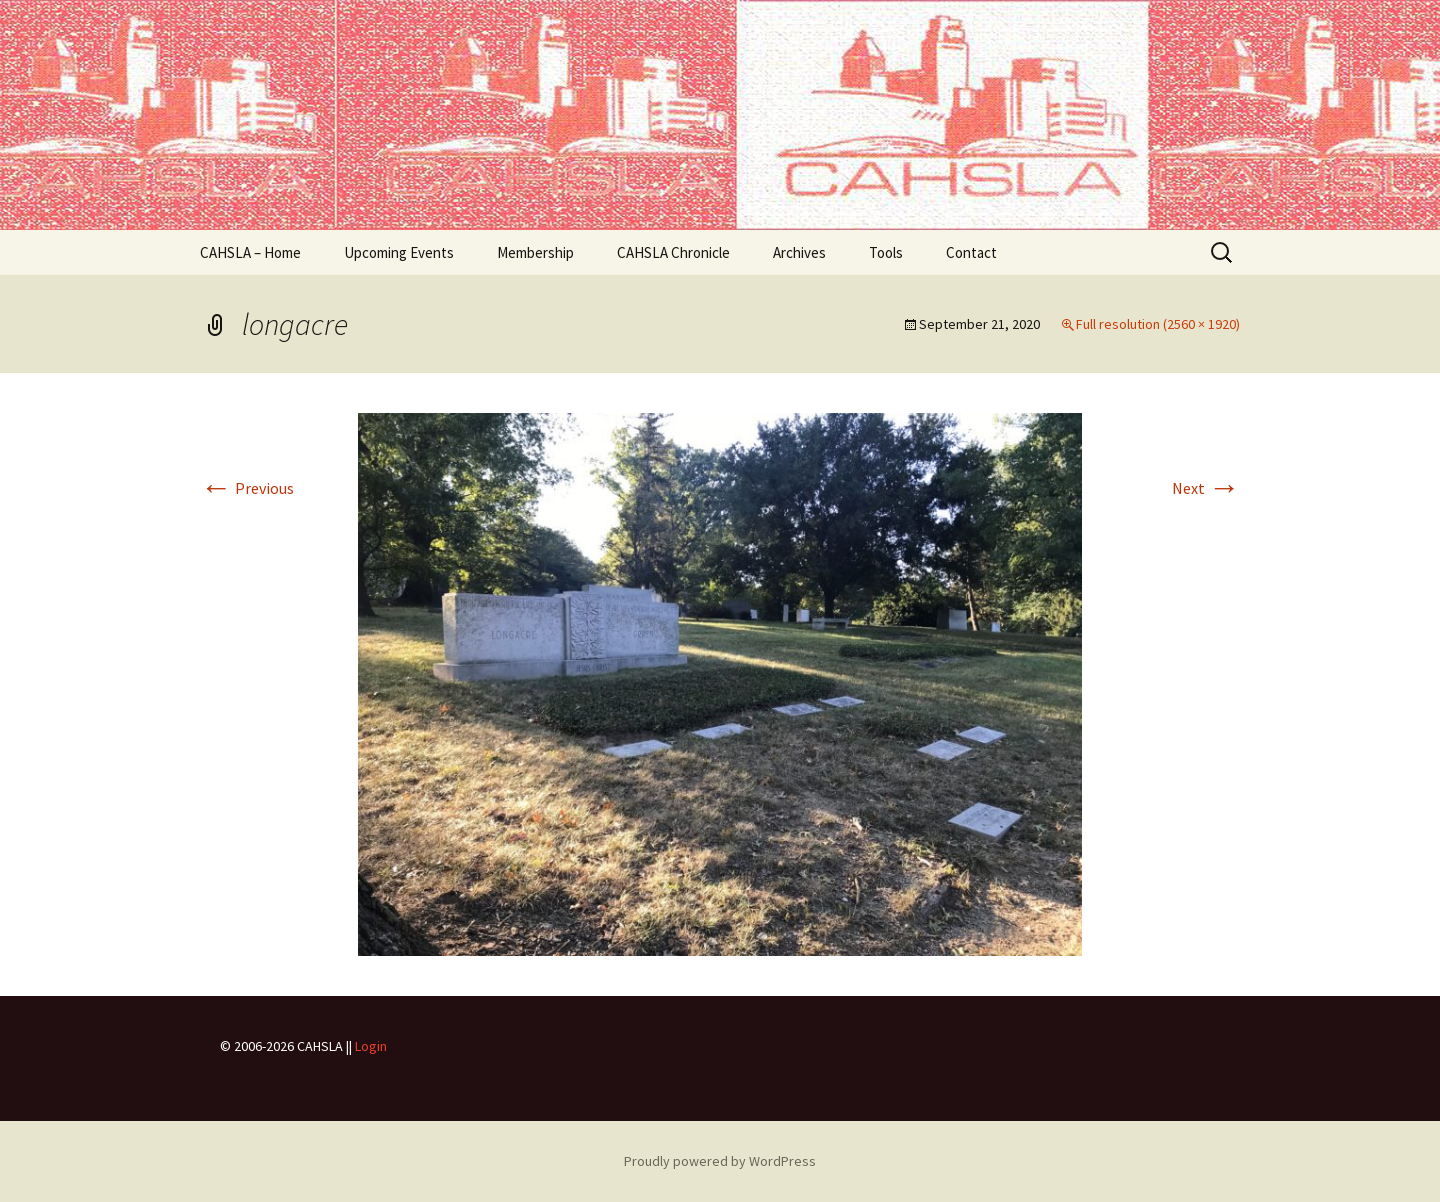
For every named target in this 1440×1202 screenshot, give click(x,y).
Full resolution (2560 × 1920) (1158, 324)
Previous (247, 488)
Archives (799, 252)
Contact (971, 252)
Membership (535, 252)
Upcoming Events (399, 252)
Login (371, 1046)
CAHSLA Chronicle (673, 252)
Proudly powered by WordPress (720, 1161)
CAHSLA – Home (250, 252)
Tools (886, 252)
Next (1206, 488)
